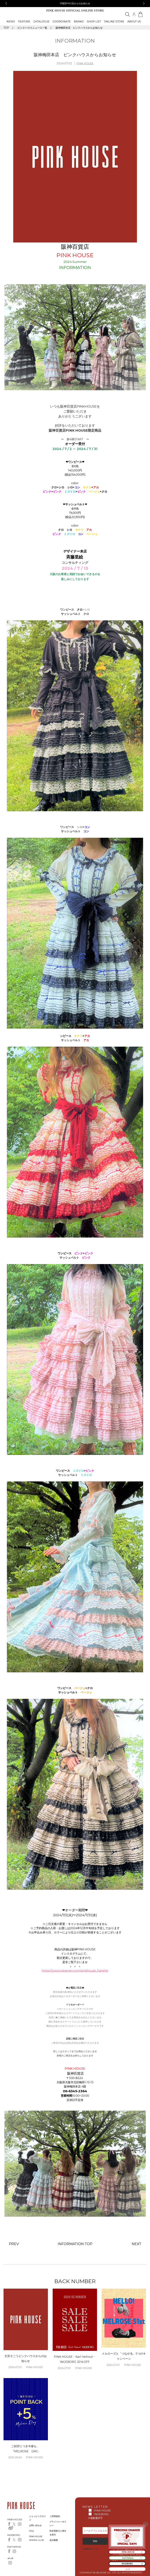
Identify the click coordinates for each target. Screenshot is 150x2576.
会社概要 (53, 2540)
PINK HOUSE (85, 63)
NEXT (136, 2244)
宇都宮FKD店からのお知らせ (75, 3)
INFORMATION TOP (75, 2244)
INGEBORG (101, 2514)
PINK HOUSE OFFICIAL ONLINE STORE (75, 11)
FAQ (31, 2531)
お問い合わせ (35, 2525)
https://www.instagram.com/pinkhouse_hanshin (75, 1970)
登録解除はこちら (90, 2549)
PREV (14, 2244)
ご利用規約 (54, 2516)
